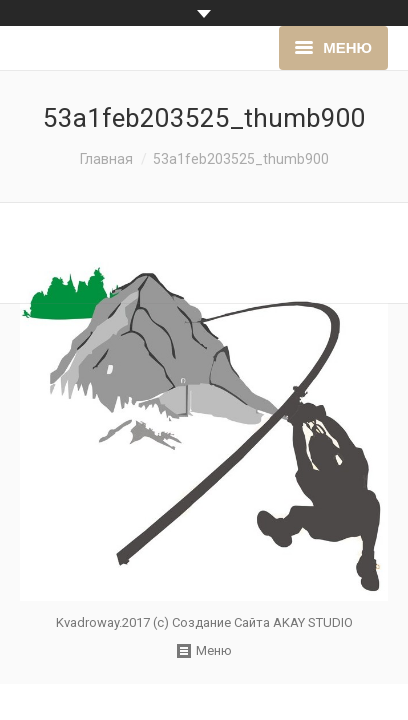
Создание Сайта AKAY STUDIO (262, 622)
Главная (106, 159)
